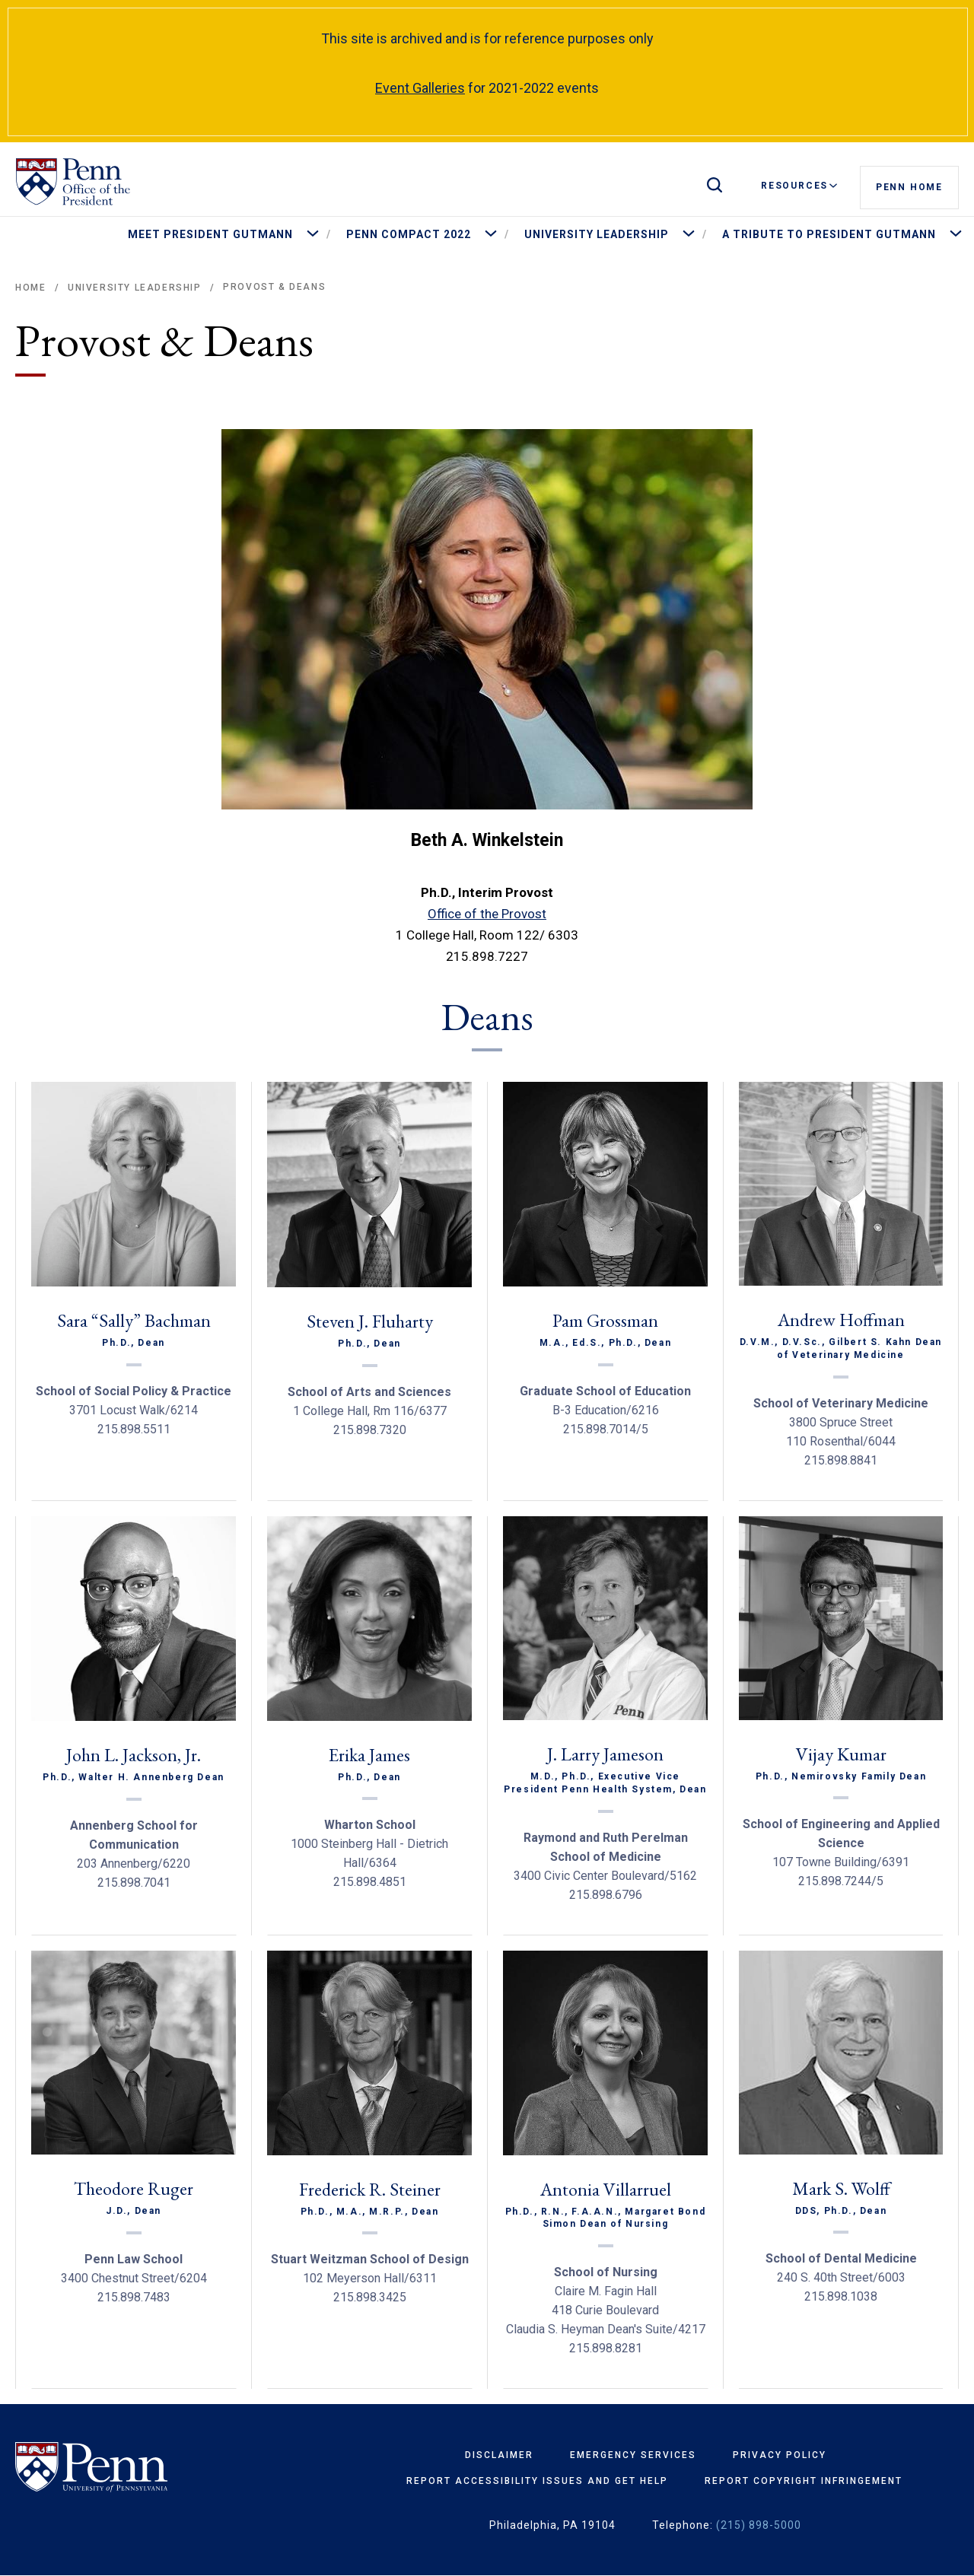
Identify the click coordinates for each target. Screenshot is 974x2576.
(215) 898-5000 (758, 2525)
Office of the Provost (487, 913)
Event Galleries (420, 88)
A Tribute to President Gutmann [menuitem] (829, 234)
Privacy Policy (779, 2455)
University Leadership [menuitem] (596, 234)
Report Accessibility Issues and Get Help (537, 2481)
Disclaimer (499, 2455)
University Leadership (135, 287)
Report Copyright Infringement (803, 2481)
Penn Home (909, 186)
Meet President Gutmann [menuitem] (210, 234)
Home (30, 287)
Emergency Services (633, 2455)
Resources (799, 185)
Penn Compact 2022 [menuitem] (408, 234)
